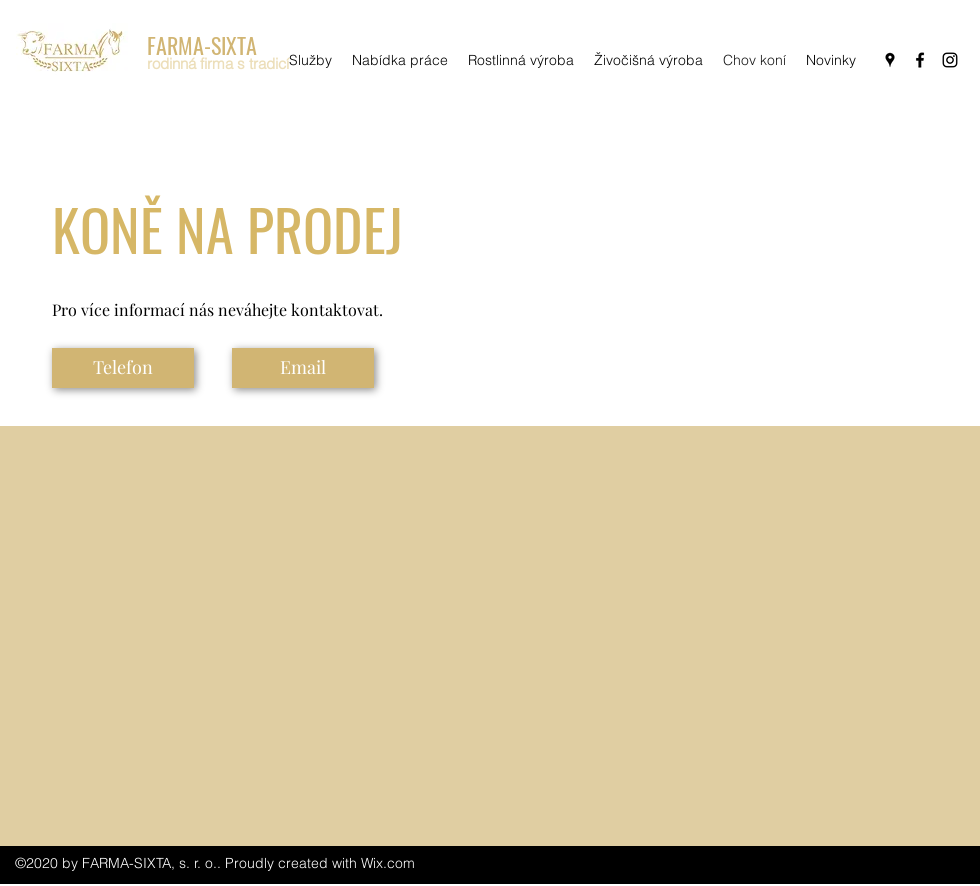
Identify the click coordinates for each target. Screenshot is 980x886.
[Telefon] (123, 368)
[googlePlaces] (890, 60)
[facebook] (920, 60)
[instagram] (950, 60)
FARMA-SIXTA (202, 45)
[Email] (303, 368)
